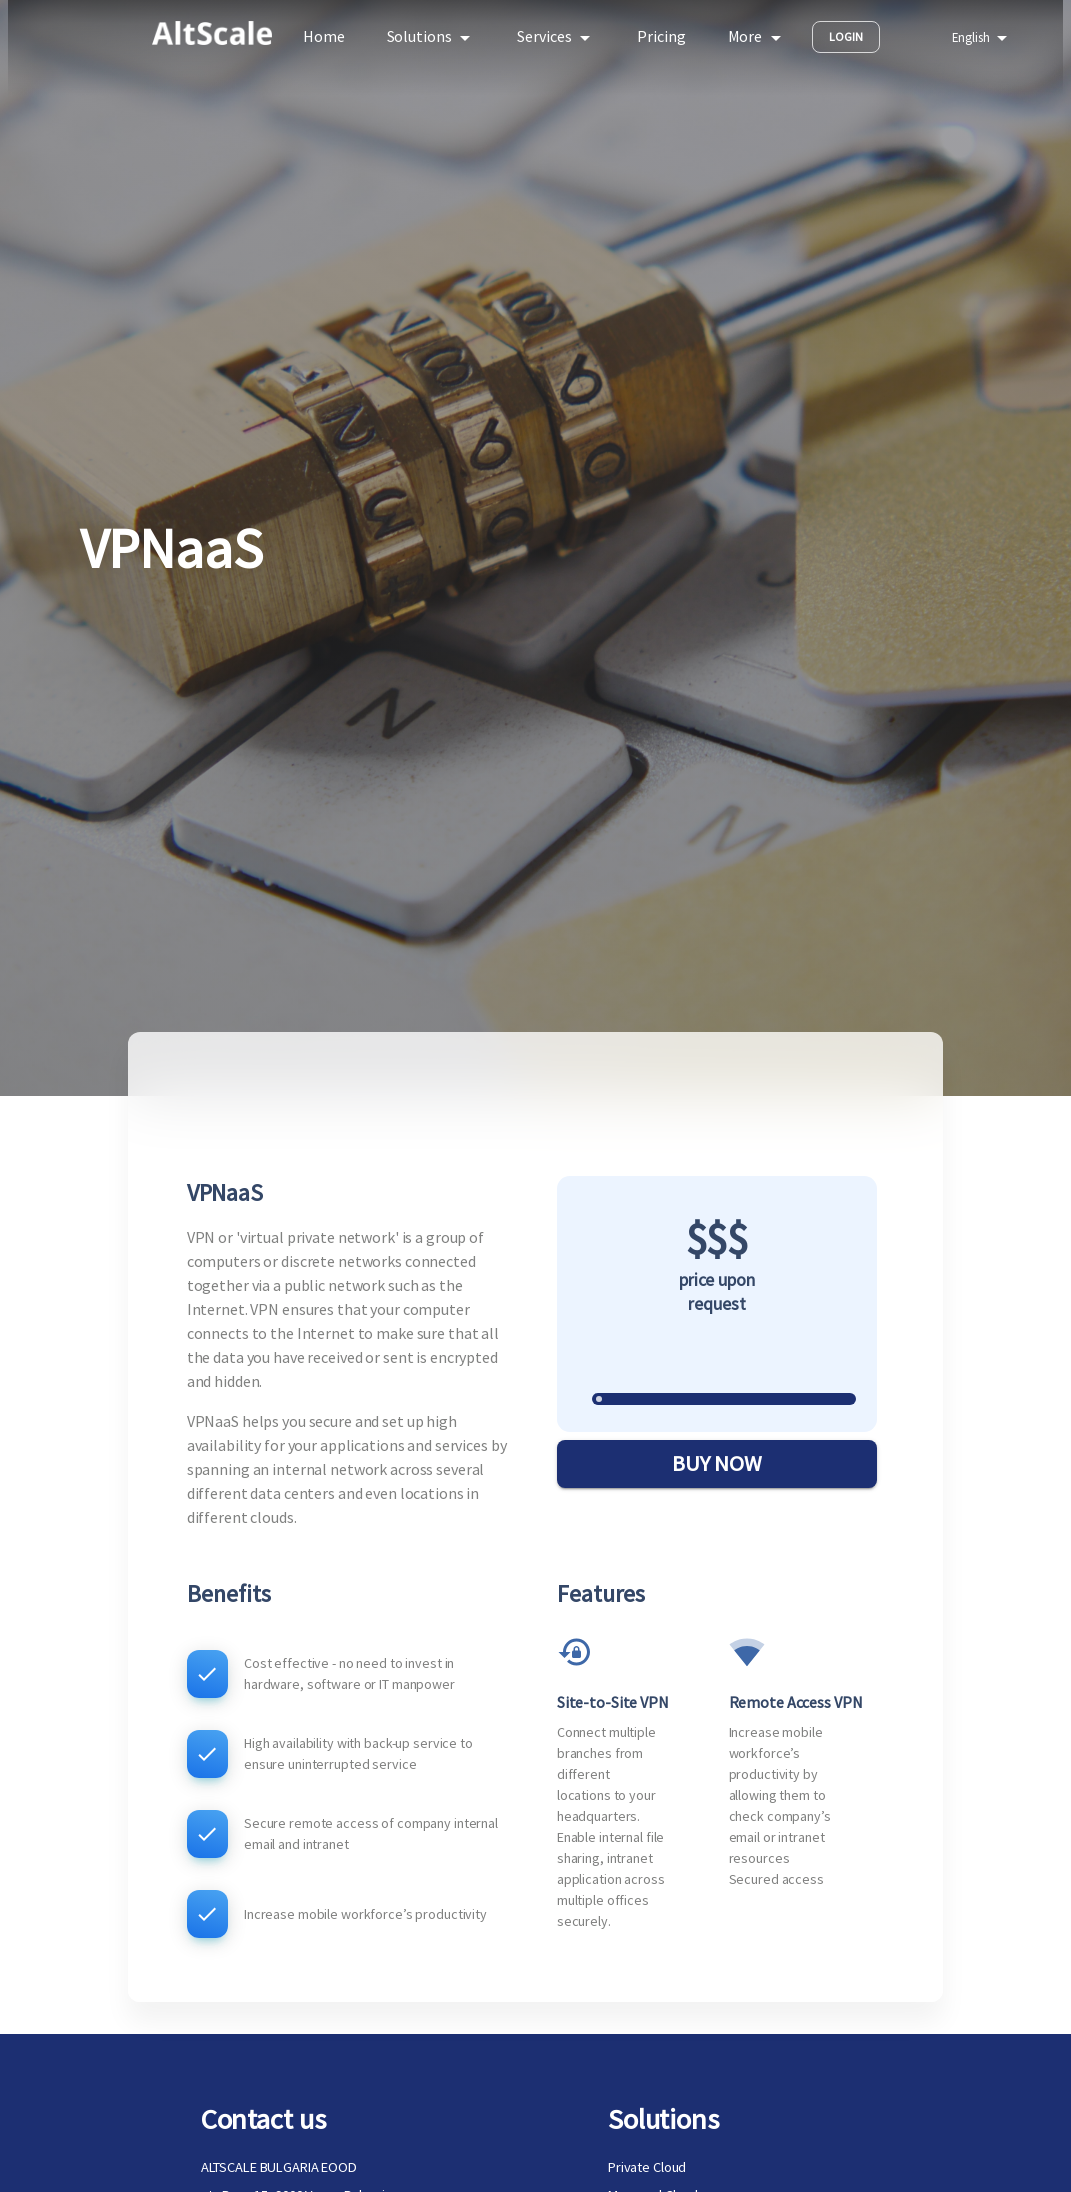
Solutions (663, 2119)
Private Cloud (647, 2167)
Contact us (263, 2119)
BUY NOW (717, 1464)
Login (846, 37)
